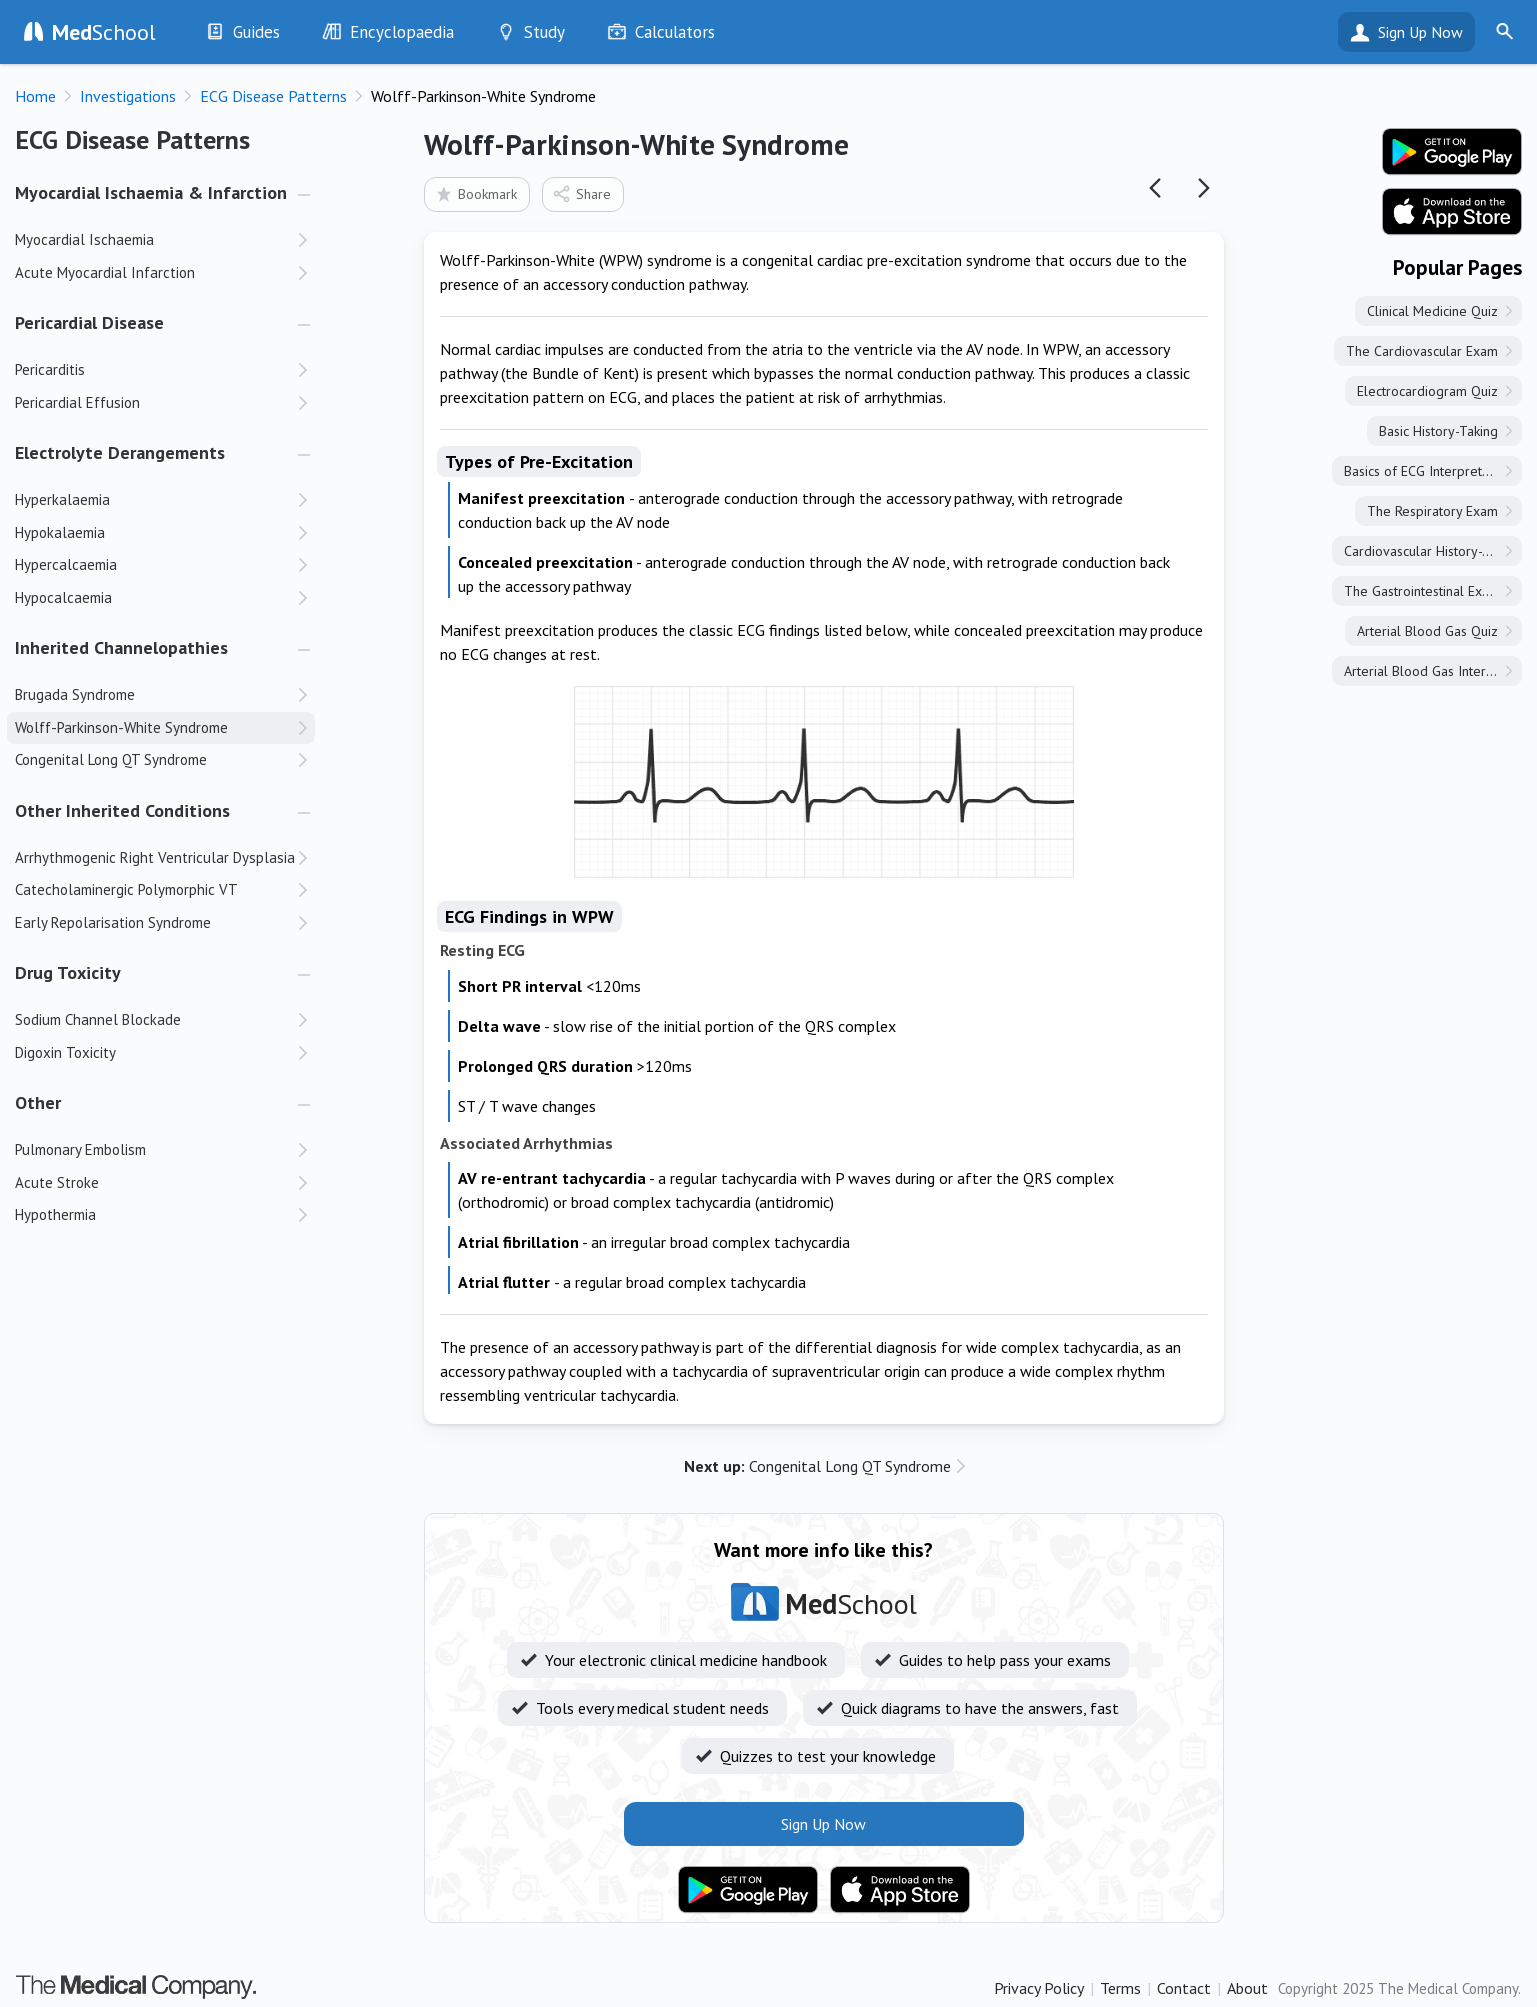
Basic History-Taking (1438, 431)
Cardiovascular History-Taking (1432, 551)
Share (581, 193)
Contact (1184, 1988)
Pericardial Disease (89, 322)
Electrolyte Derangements (120, 452)
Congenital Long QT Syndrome (817, 1466)
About (1247, 1988)
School (104, 32)
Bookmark (475, 193)
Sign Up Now (1420, 32)
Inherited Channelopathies (121, 647)
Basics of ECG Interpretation (1427, 471)
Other (38, 1102)
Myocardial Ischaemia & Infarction (151, 192)
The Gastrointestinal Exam (1422, 591)
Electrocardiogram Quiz (1427, 391)
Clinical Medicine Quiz (1432, 311)
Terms (1120, 1988)
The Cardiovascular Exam (1422, 351)
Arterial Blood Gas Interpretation (1433, 671)
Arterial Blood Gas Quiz (1427, 631)
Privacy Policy (1039, 1988)
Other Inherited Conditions (122, 810)
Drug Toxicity (68, 972)
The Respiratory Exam (1432, 511)
